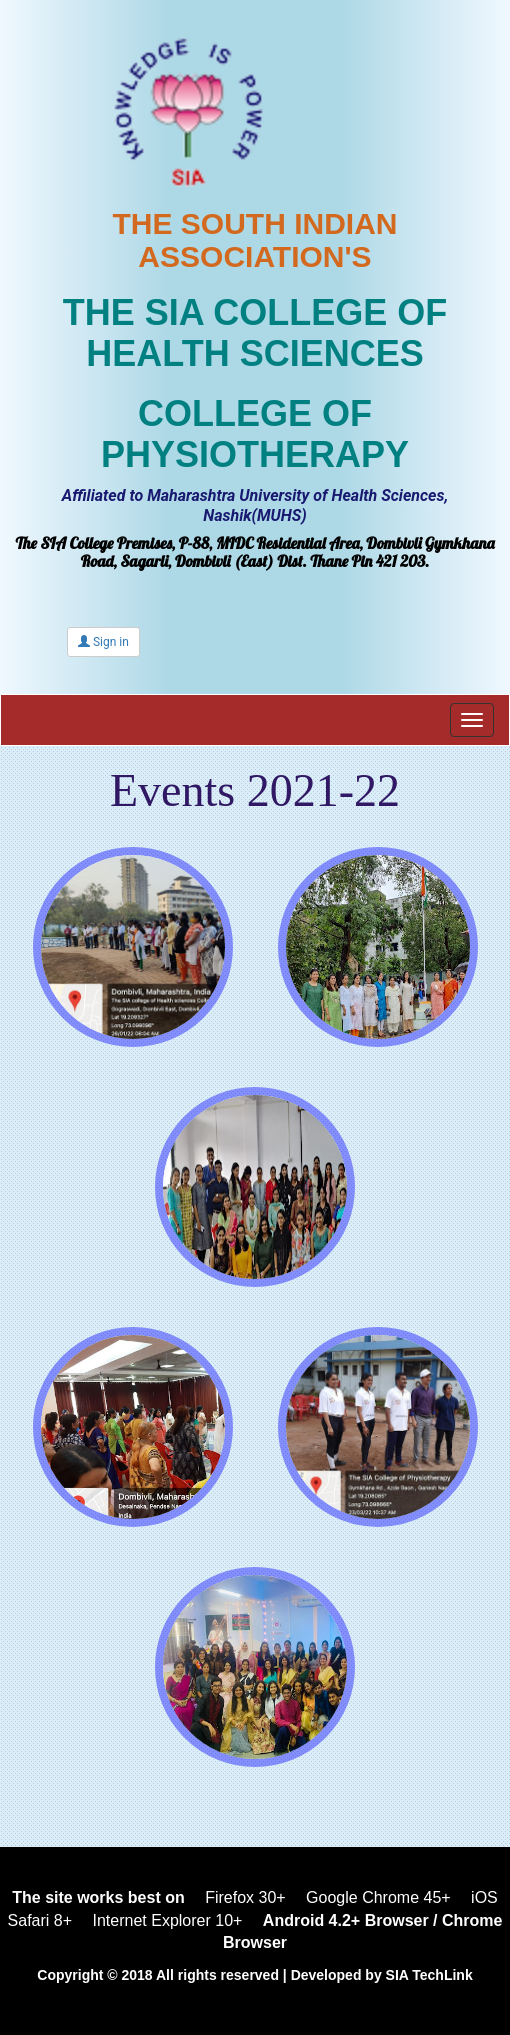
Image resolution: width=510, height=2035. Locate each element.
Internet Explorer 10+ (168, 1920)
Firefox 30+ (245, 1897)
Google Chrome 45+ (378, 1897)
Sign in (103, 642)
